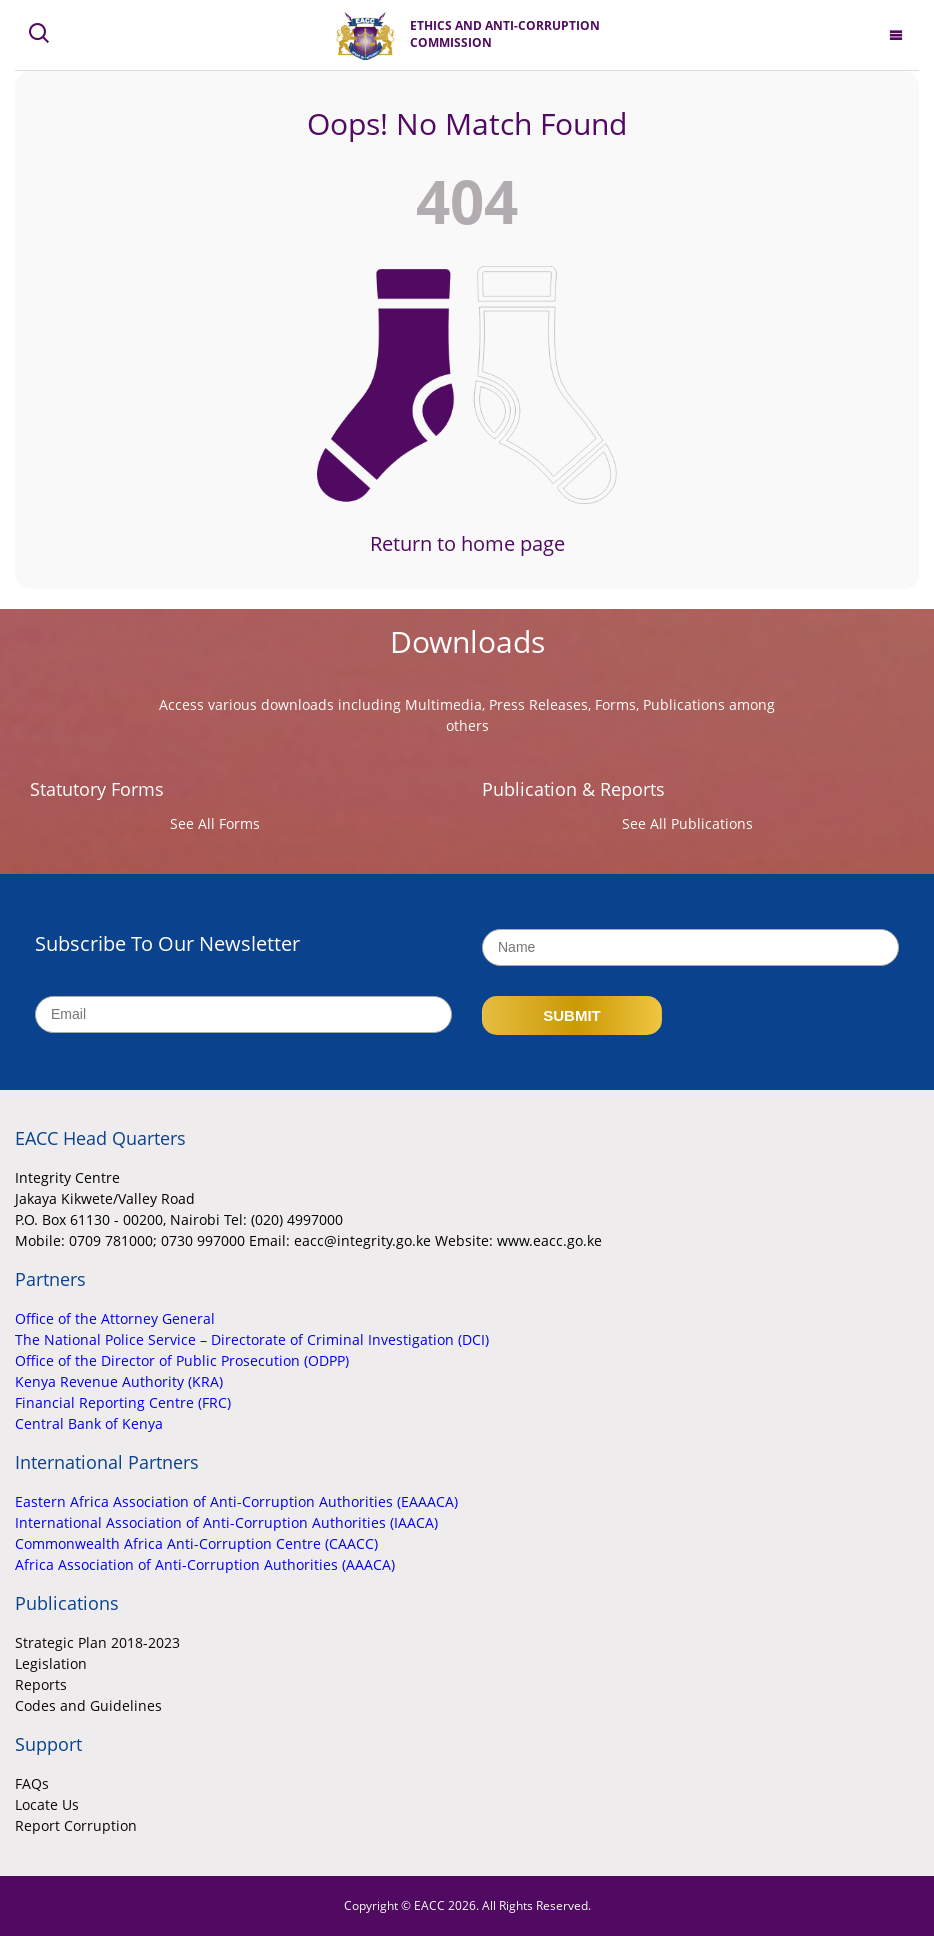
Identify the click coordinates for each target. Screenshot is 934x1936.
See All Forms (215, 823)
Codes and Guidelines (88, 1705)
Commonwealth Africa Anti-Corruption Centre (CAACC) (196, 1543)
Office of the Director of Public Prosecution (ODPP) (182, 1360)
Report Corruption (76, 1825)
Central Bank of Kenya (89, 1423)
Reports (41, 1684)
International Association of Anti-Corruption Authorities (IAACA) (226, 1522)
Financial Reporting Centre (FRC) (123, 1402)
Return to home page (467, 543)
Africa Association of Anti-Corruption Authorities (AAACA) (205, 1564)
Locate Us (47, 1804)
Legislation (51, 1663)
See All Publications (687, 823)
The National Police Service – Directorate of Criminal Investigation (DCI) (252, 1339)
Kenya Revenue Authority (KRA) (119, 1381)
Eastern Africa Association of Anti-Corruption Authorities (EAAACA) (236, 1501)
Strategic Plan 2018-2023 (97, 1642)
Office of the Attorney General (115, 1318)
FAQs (32, 1783)
